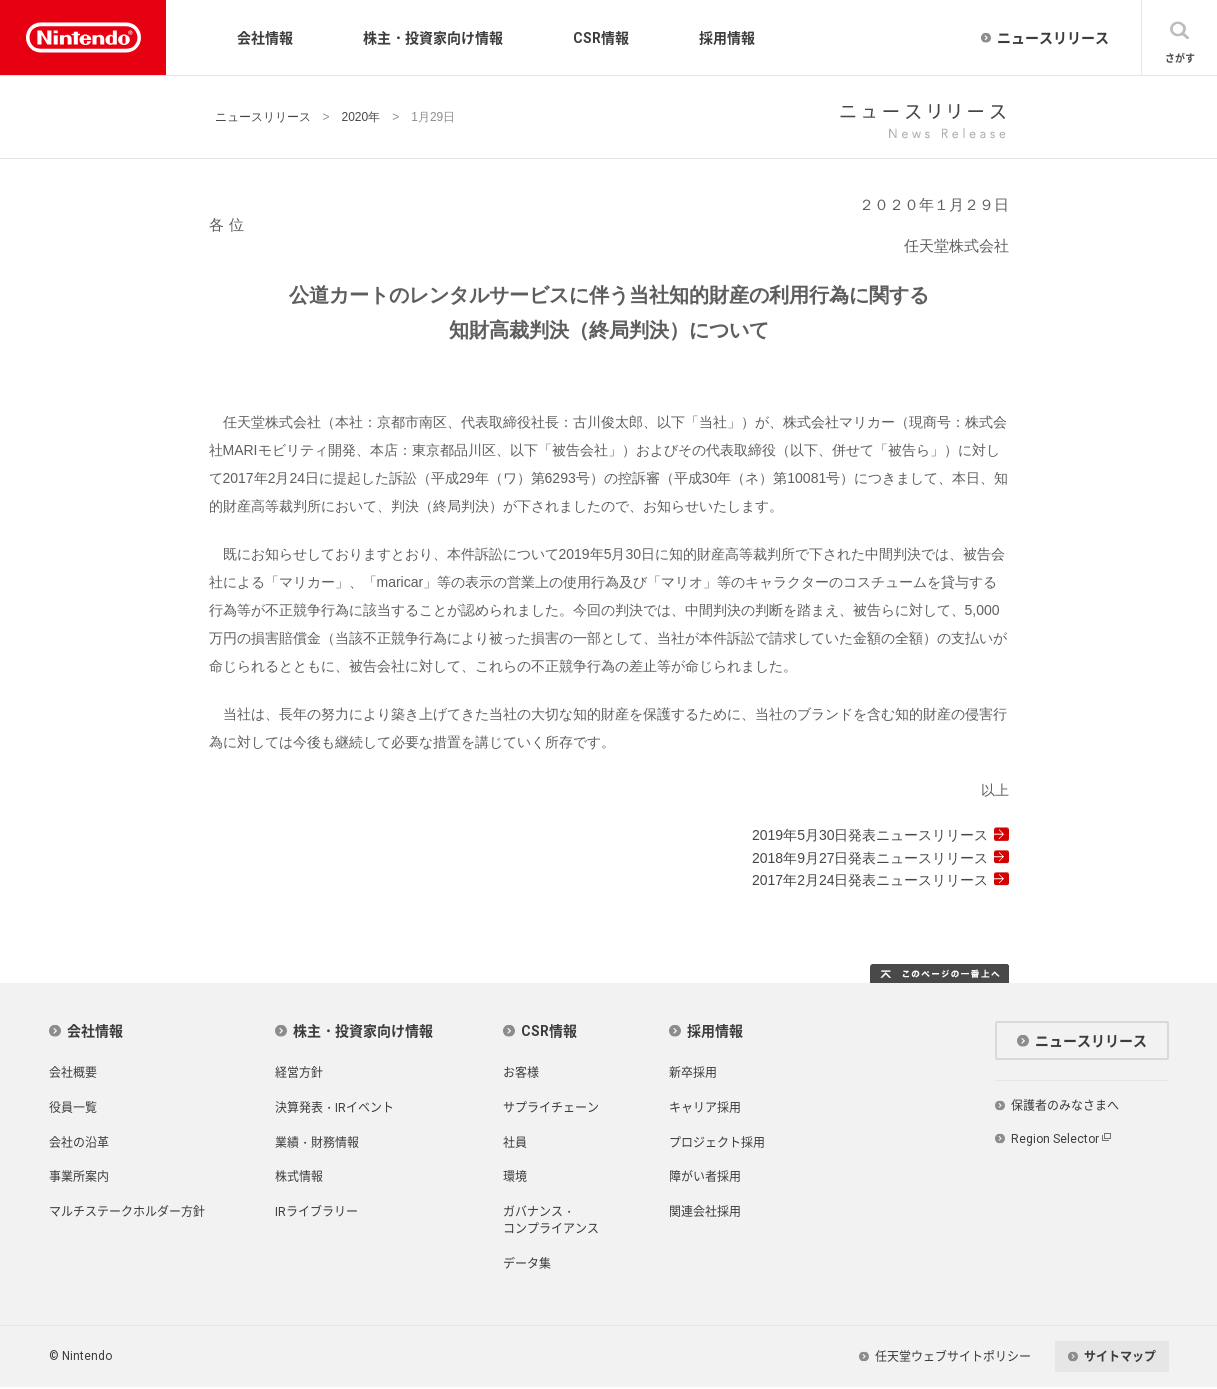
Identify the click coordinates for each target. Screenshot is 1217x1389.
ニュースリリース (263, 117)
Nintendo (70, 37)
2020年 (361, 117)
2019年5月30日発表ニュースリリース (870, 835)
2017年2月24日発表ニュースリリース (870, 880)
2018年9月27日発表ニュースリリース (870, 858)
